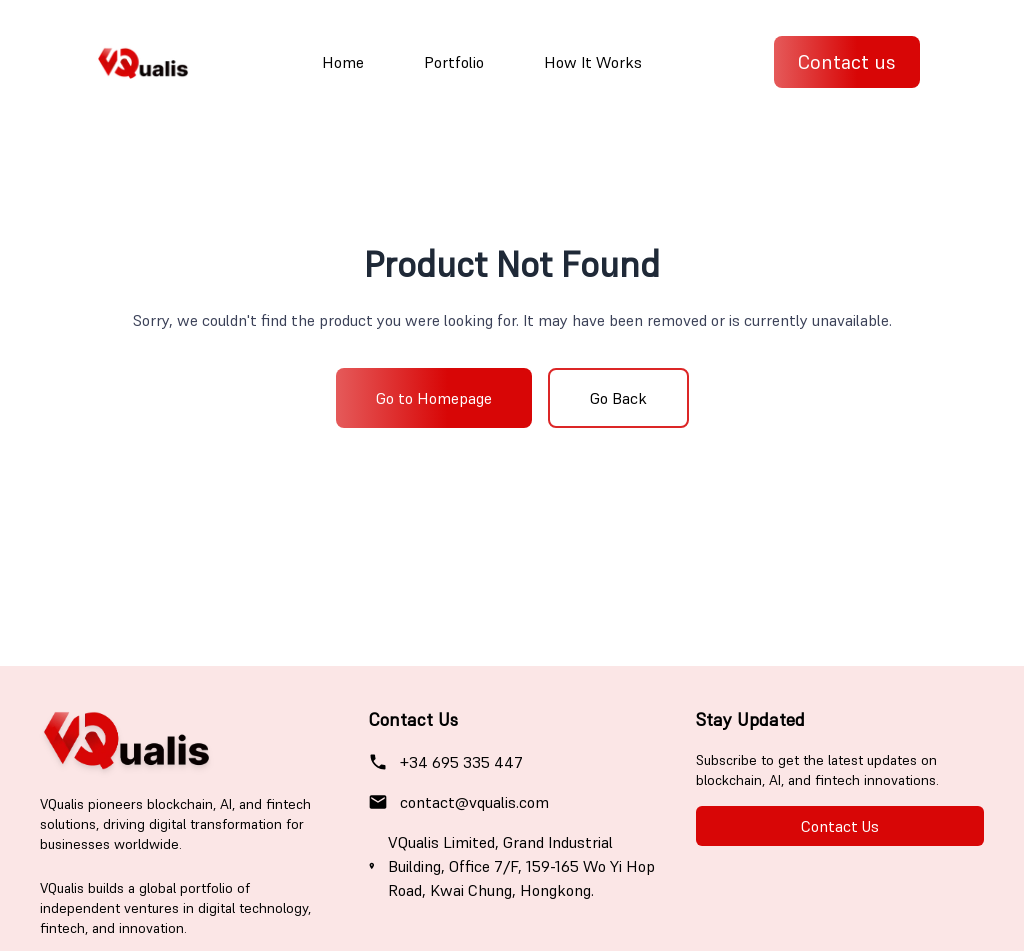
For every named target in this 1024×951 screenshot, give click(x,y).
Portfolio (454, 62)
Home (343, 62)
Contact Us (840, 826)
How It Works (593, 62)
